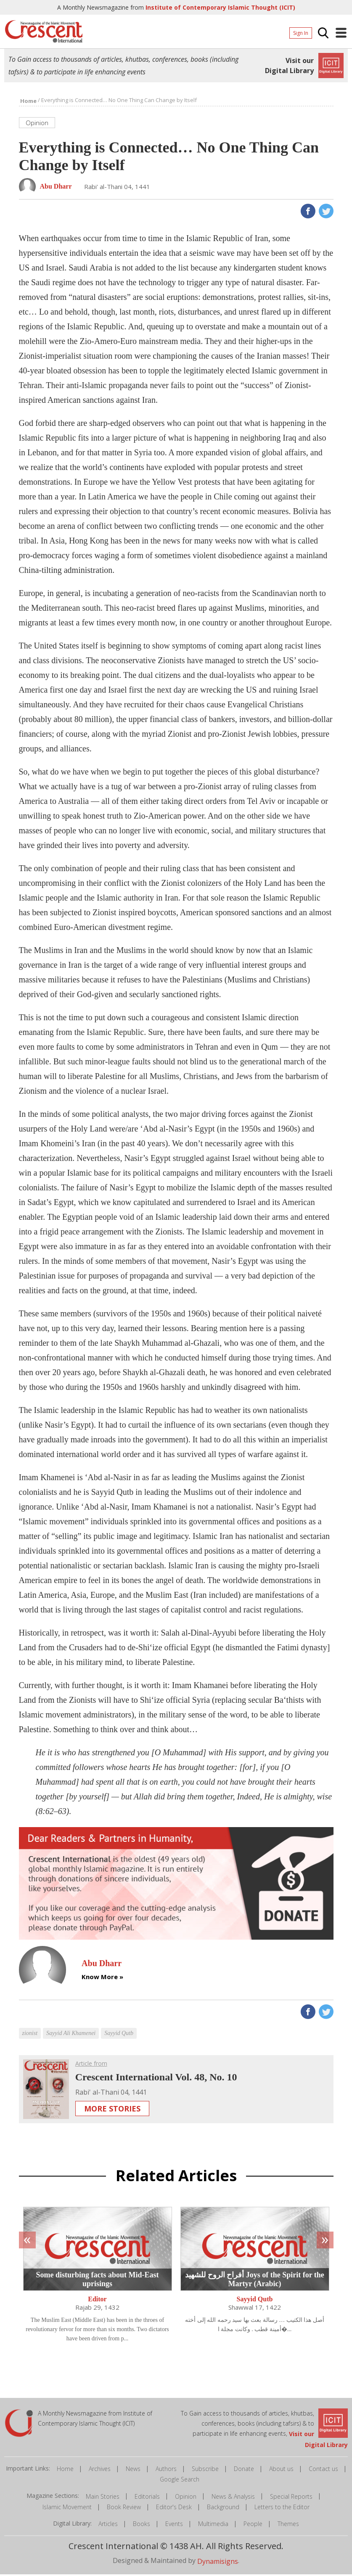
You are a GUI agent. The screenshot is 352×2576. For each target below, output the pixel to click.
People (252, 2525)
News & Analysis (233, 2498)
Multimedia (213, 2525)
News (133, 2470)
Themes (288, 2525)
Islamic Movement (67, 2509)
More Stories (112, 2110)
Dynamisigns (217, 2563)
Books (141, 2525)
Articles (108, 2525)
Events (174, 2525)
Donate (244, 2470)
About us (281, 2470)
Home (65, 2470)
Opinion (185, 2498)
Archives (100, 2470)
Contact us (323, 2470)
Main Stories (102, 2498)
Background (223, 2509)
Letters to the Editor (282, 2509)
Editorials (147, 2498)
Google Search (179, 2481)
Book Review (124, 2509)
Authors (166, 2470)
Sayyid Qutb (255, 2300)
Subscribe (205, 2470)
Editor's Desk (174, 2509)
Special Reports (291, 2498)
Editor (97, 2300)
